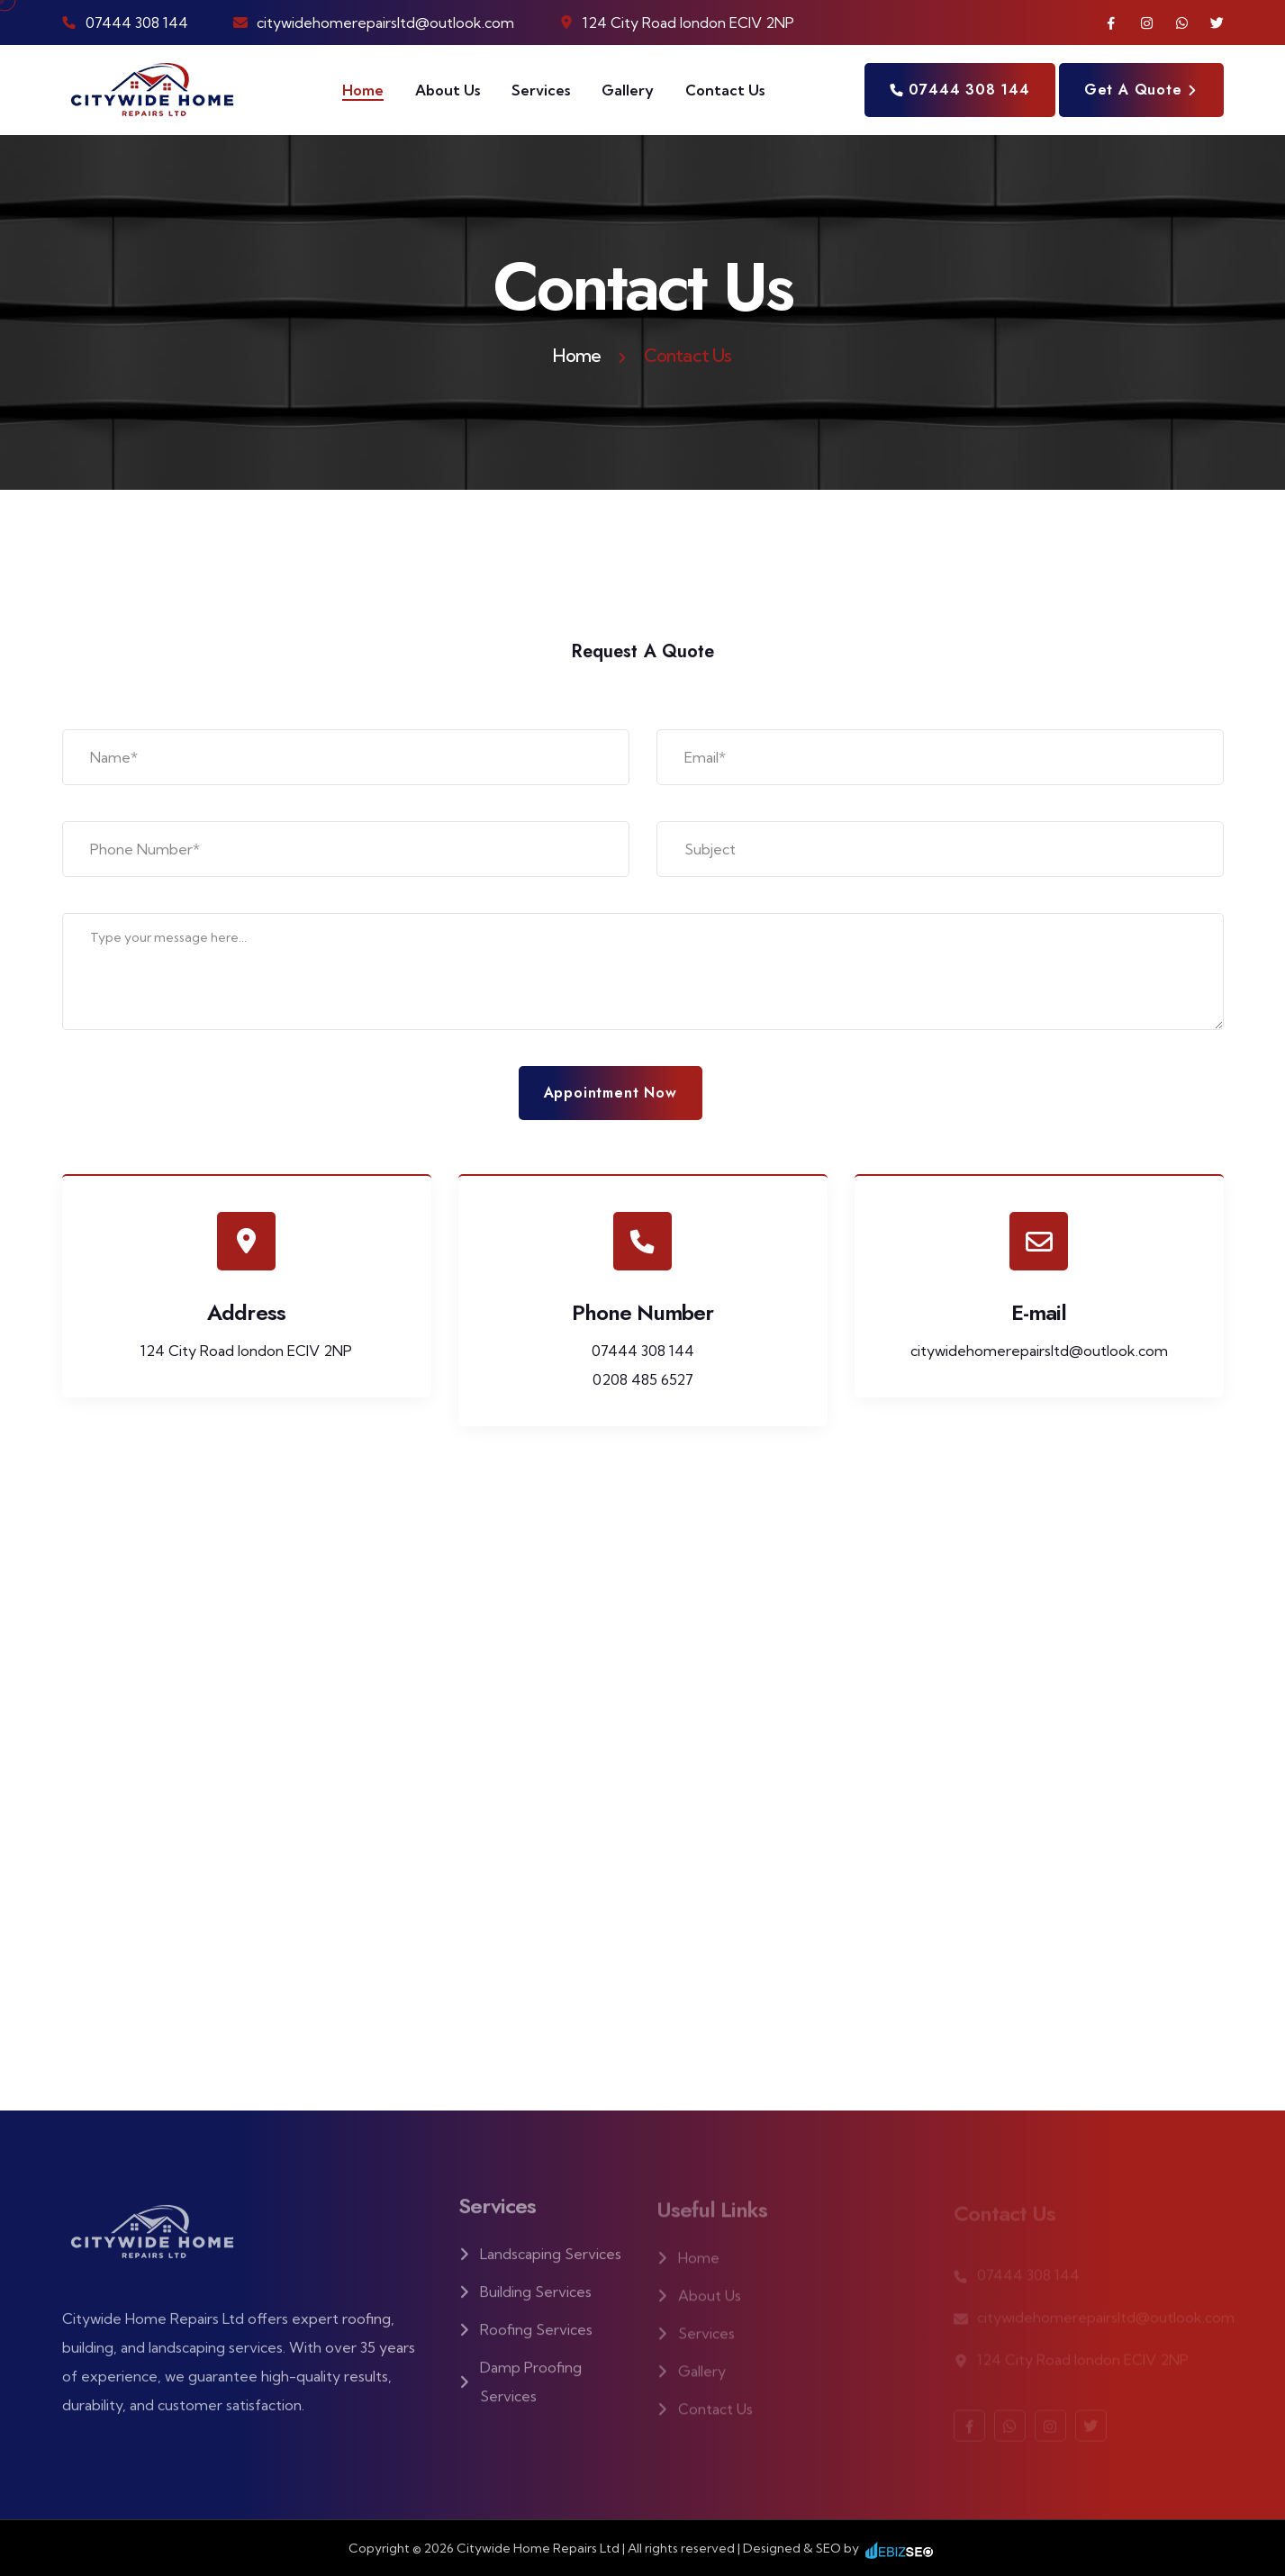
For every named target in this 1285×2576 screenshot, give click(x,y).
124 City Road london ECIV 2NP (246, 1351)
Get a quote (1141, 89)
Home (363, 90)
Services (540, 90)
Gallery (628, 90)
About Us (447, 90)
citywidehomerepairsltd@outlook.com (385, 23)
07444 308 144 (137, 23)
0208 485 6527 (643, 1379)
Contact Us (725, 90)
